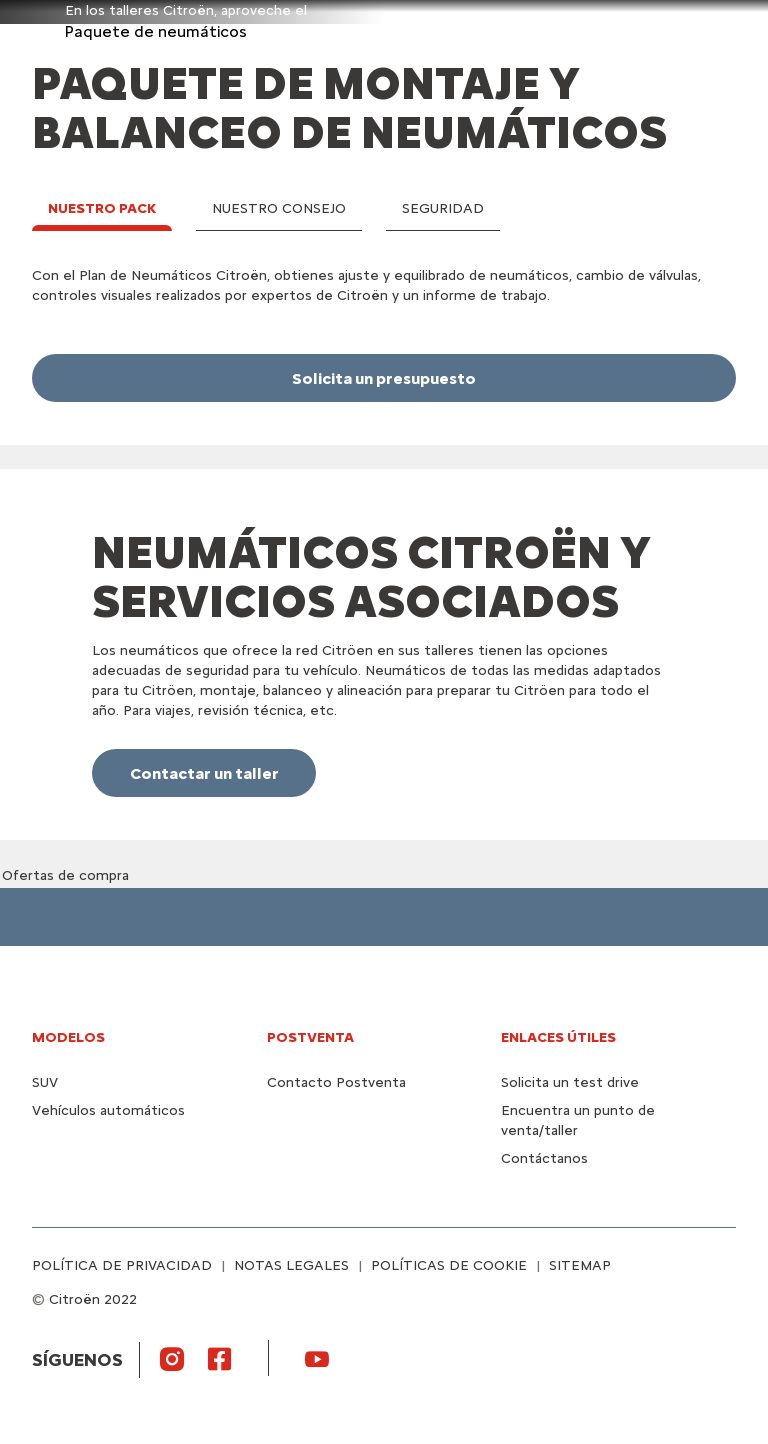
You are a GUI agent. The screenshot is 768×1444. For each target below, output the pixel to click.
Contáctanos (544, 1158)
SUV (45, 1082)
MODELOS (68, 1037)
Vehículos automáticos (108, 1110)
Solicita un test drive (570, 1082)
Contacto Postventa (336, 1082)
